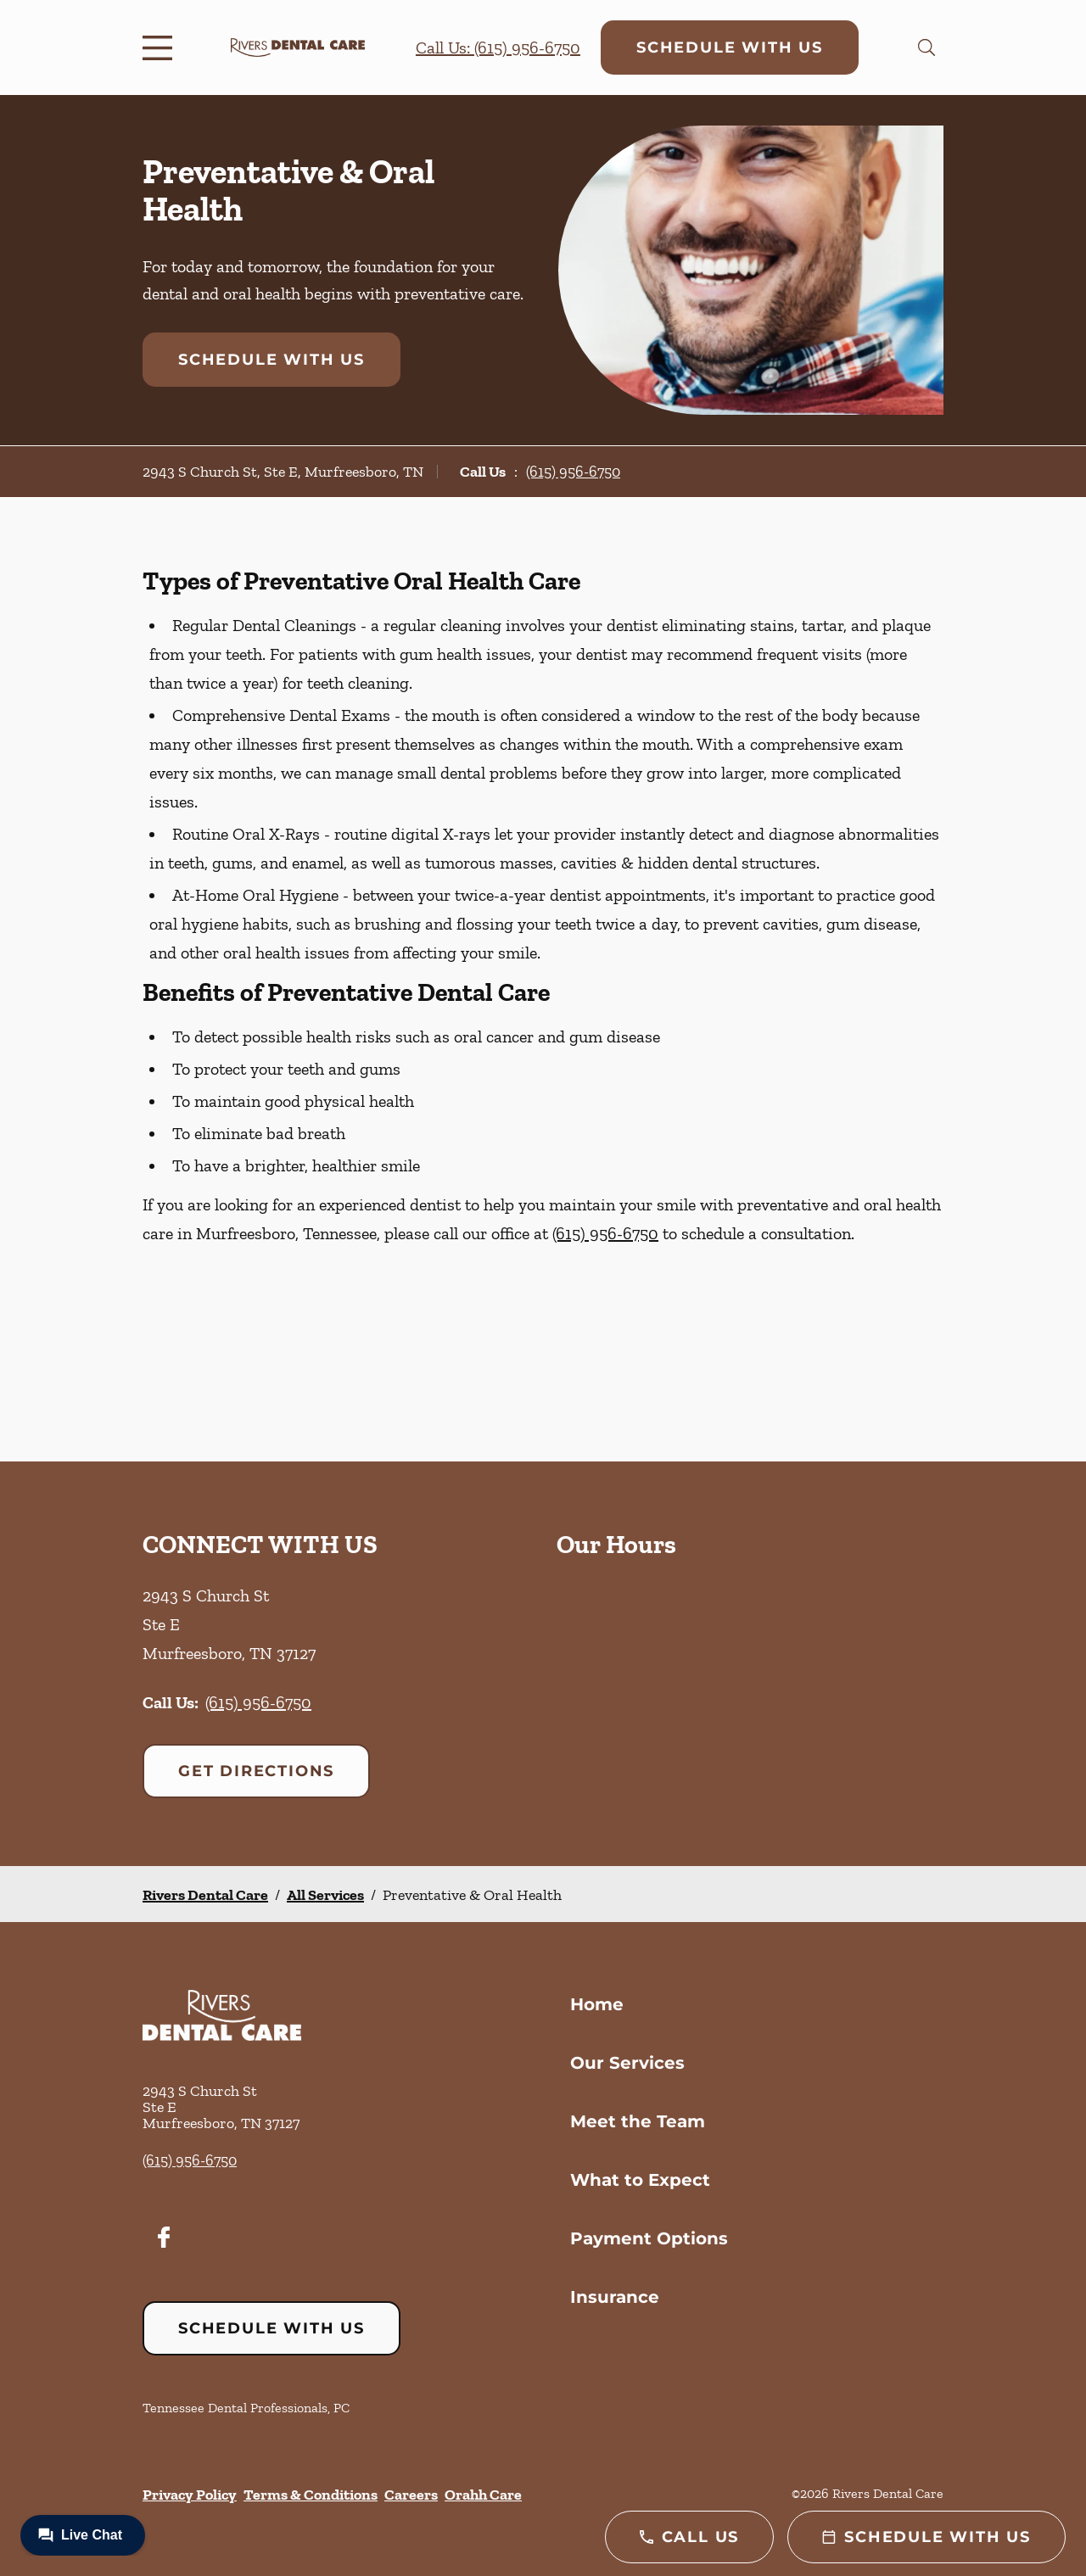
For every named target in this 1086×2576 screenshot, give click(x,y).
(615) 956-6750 (573, 471)
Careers (411, 2494)
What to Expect (640, 2180)
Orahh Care (483, 2494)
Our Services (627, 2063)
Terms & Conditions (311, 2494)
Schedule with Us (729, 47)
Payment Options (649, 2238)
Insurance (614, 2297)
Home (597, 2004)
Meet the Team (637, 2121)
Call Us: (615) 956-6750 (498, 47)
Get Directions (256, 1771)
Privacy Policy (190, 2494)
